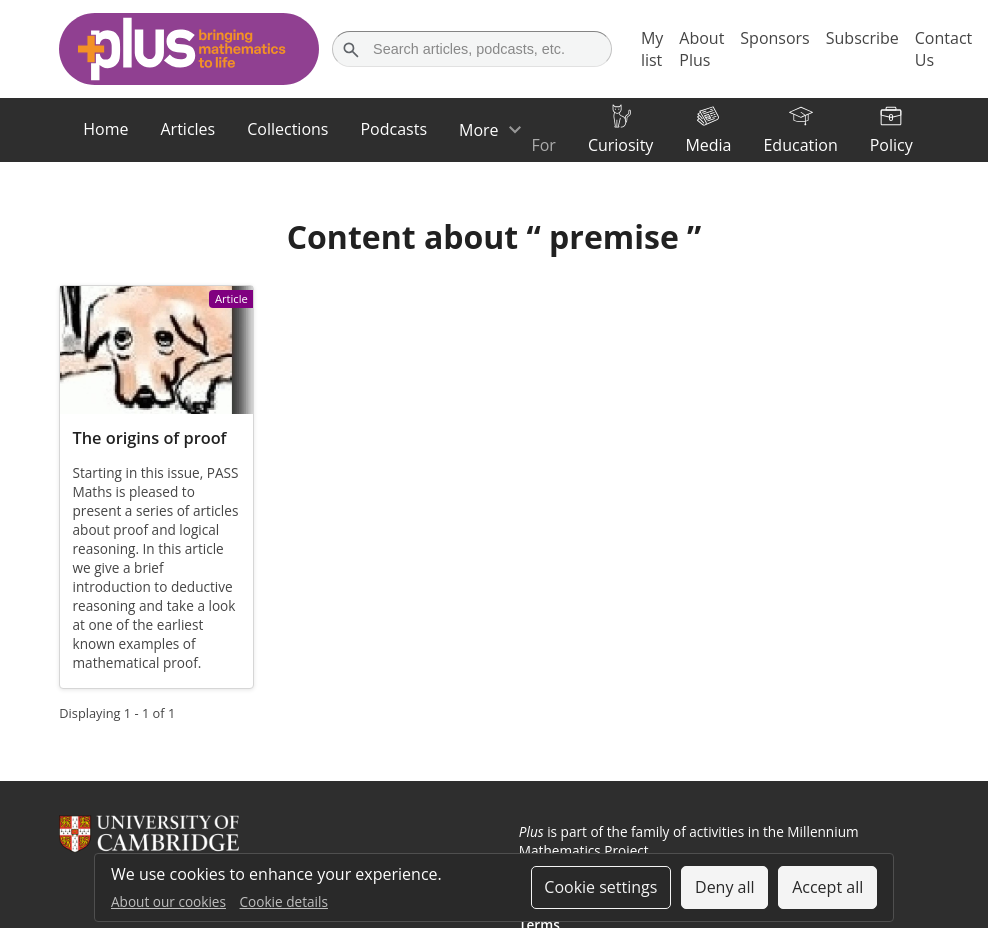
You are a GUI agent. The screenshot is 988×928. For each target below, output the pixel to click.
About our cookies (168, 901)
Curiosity (620, 145)
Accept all (827, 887)
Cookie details (284, 901)
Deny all (725, 887)
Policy (891, 145)
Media (708, 145)
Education (800, 145)
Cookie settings (600, 887)
